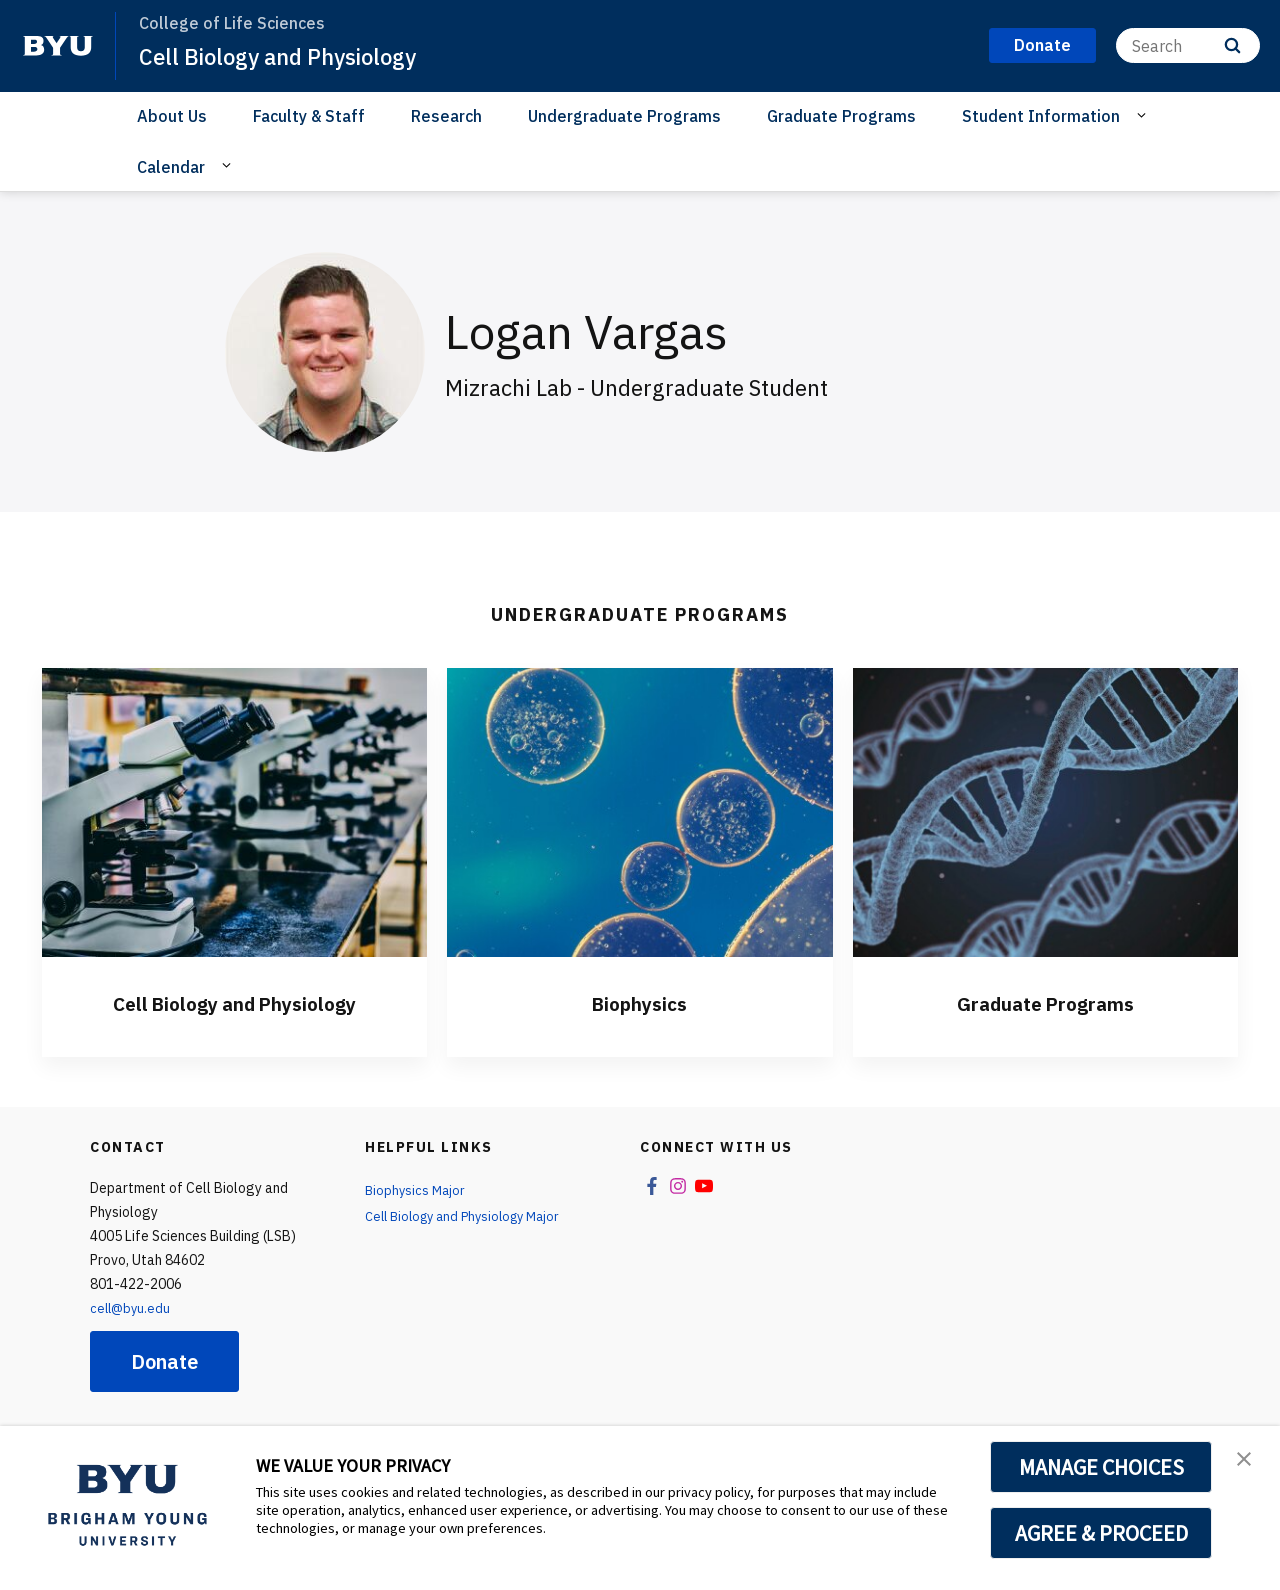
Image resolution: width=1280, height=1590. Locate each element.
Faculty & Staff (309, 116)
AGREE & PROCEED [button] (1101, 1533)
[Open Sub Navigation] (1144, 115)
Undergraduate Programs (624, 116)
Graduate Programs (841, 116)
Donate (164, 1361)
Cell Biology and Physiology (292, 56)
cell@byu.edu (132, 1308)
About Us (172, 116)
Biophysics (640, 1002)
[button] (1247, 1462)
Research (446, 116)
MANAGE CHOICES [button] (1101, 1467)
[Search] (1188, 45)
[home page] (58, 46)
